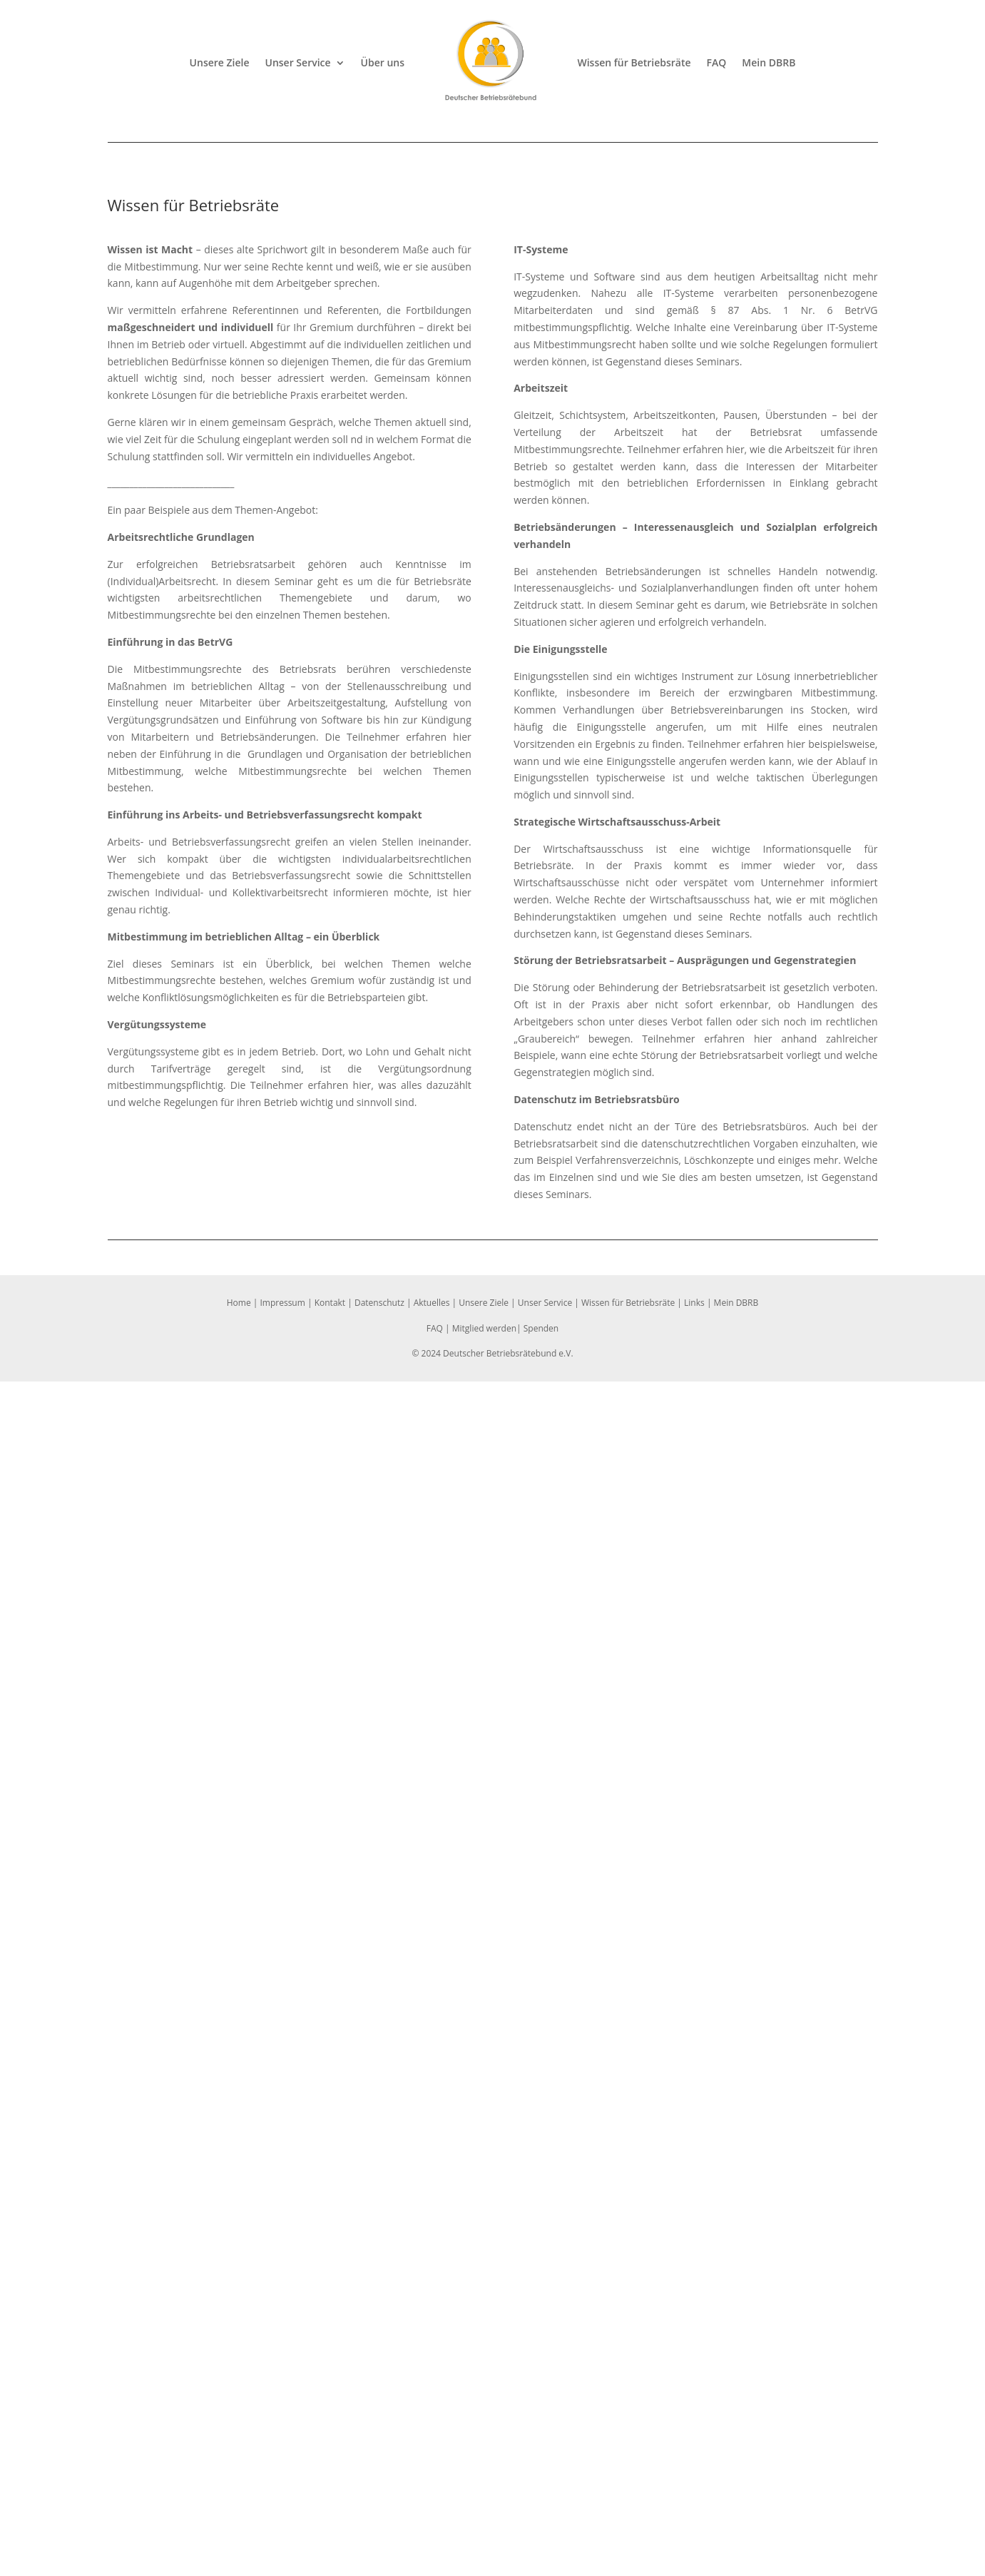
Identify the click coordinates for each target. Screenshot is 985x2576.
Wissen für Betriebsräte (633, 62)
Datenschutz (379, 1303)
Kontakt (330, 1303)
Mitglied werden (484, 1328)
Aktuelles (432, 1303)
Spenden (541, 1328)
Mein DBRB (768, 62)
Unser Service (298, 62)
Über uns (382, 62)
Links (694, 1303)
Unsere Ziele (220, 62)
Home (239, 1303)
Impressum (282, 1303)
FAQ (717, 62)
